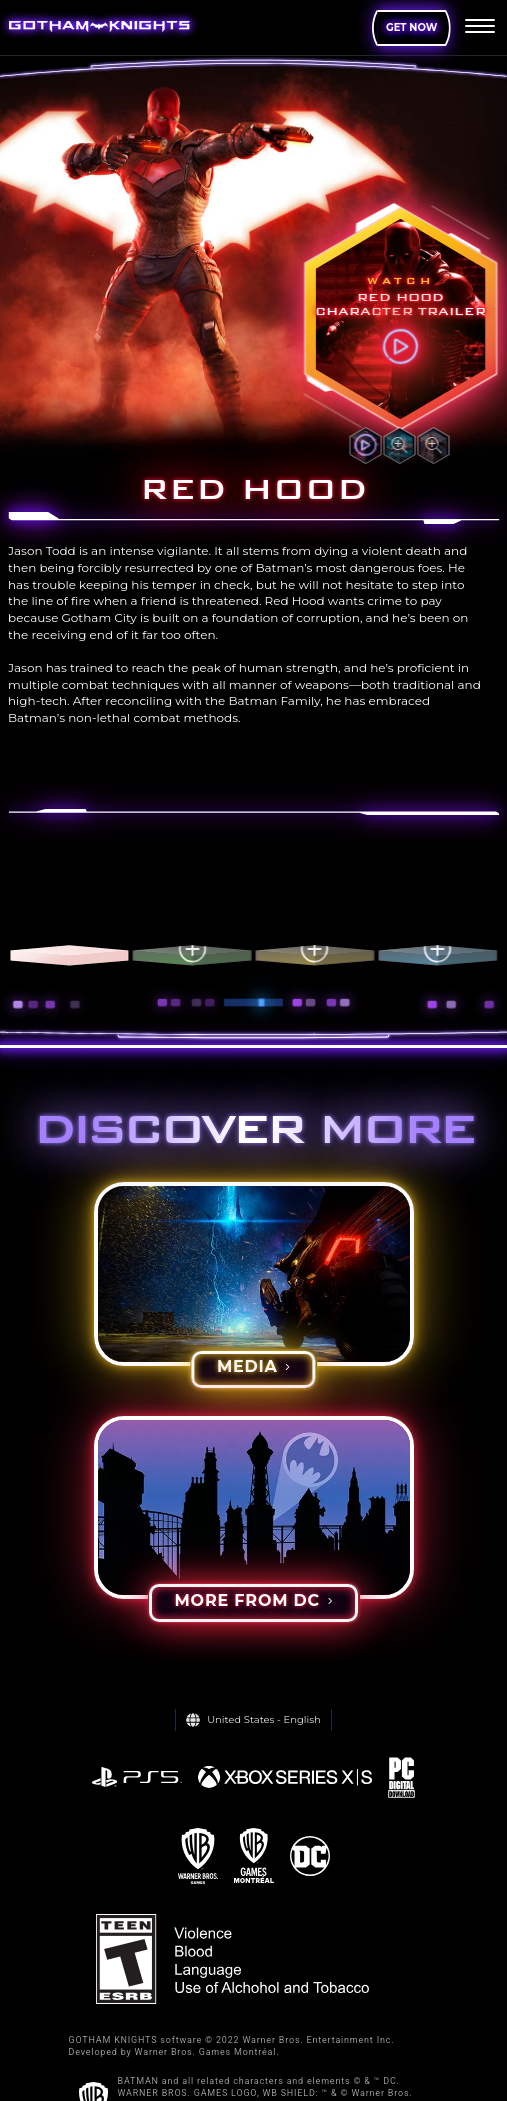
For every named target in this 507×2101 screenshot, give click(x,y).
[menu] (479, 28)
